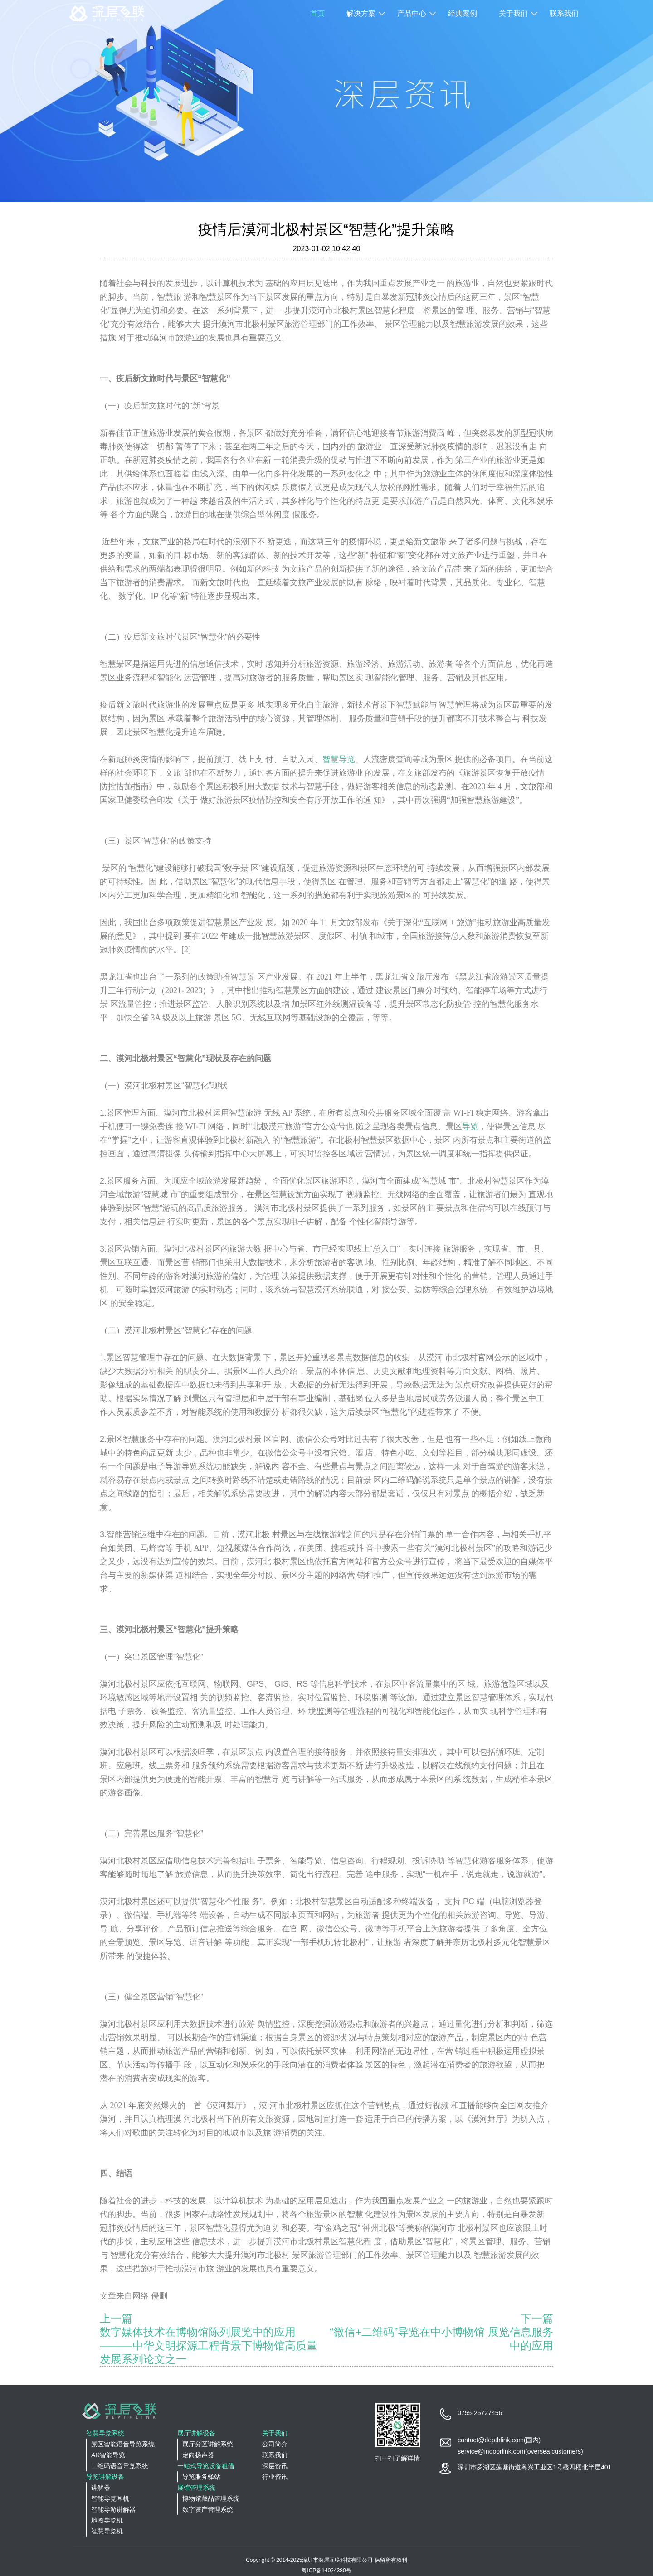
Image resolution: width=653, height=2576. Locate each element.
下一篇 (537, 2318)
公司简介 (275, 2444)
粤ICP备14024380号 (326, 2570)
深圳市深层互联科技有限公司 (337, 2560)
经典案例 (462, 13)
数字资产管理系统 (207, 2509)
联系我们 (564, 13)
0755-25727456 (480, 2412)
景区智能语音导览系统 (123, 2444)
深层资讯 (275, 2465)
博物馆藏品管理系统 (210, 2498)
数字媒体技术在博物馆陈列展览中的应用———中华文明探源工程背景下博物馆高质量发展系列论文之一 (208, 2345)
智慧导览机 (107, 2531)
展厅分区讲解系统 (207, 2444)
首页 (317, 13)
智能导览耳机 (110, 2498)
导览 (470, 1126)
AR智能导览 (108, 2455)
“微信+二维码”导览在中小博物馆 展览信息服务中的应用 (441, 2339)
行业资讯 (275, 2476)
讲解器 (100, 2487)
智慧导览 (338, 759)
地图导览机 (107, 2520)
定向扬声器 (198, 2455)
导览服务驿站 (201, 2476)
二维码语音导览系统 (119, 2465)
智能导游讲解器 (113, 2509)
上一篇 (116, 2318)
